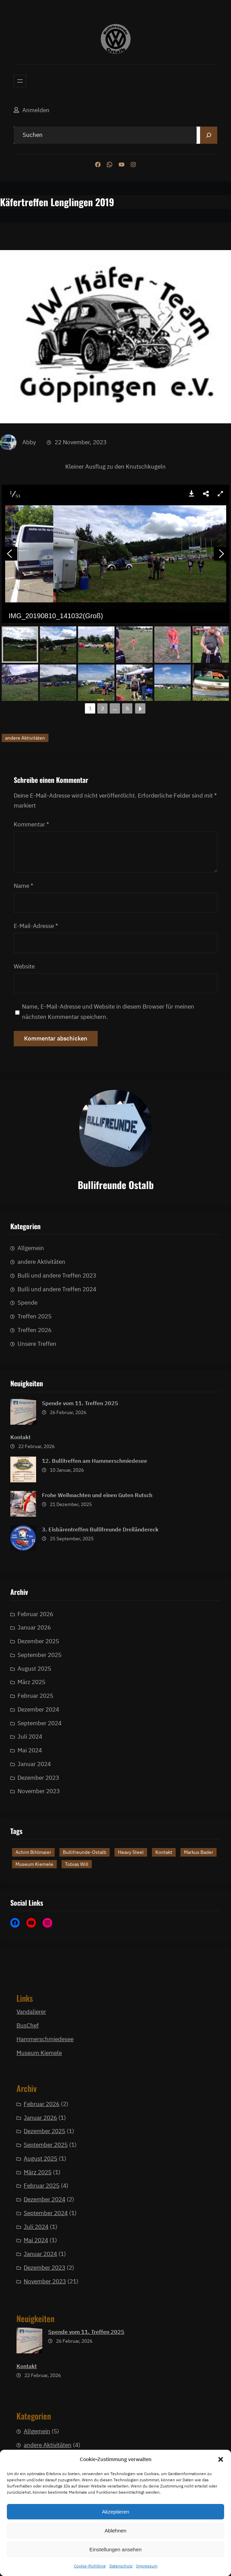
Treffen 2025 (35, 1455)
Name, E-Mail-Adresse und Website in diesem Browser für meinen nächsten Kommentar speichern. (108, 1787)
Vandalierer (31, 2021)
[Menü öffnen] (20, 81)
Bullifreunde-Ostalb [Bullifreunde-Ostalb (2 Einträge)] (84, 1910)
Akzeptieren (115, 2512)
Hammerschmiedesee (45, 2039)
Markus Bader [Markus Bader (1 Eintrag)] (198, 1910)
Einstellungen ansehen (115, 2549)
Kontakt (20, 1624)
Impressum (146, 2565)
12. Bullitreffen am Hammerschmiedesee (94, 1647)
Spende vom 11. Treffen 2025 (80, 1590)
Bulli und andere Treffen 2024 (57, 1427)
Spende (27, 1441)
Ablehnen (115, 2530)
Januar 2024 (40, 2434)
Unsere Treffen (37, 1482)
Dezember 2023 (44, 2448)
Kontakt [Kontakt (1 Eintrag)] (163, 1910)
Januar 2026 (34, 1843)
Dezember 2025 (38, 1857)
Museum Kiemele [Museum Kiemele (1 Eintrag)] (34, 1921)
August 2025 (40, 2339)
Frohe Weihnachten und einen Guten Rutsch (97, 1682)
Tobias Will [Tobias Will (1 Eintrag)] (76, 1921)
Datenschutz (121, 2565)
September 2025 (40, 1870)
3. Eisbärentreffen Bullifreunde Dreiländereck (100, 1716)
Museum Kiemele (39, 2053)
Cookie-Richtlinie (90, 2565)
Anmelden (36, 110)
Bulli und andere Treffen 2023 (57, 1414)
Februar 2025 (41, 2366)
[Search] (208, 135)
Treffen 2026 (35, 1468)
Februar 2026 (35, 1830)
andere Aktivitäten (25, 1513)
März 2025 (38, 2352)
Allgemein (31, 1386)
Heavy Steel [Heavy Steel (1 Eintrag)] (131, 1910)
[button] (220, 2459)
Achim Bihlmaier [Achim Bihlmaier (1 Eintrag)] (33, 1910)
